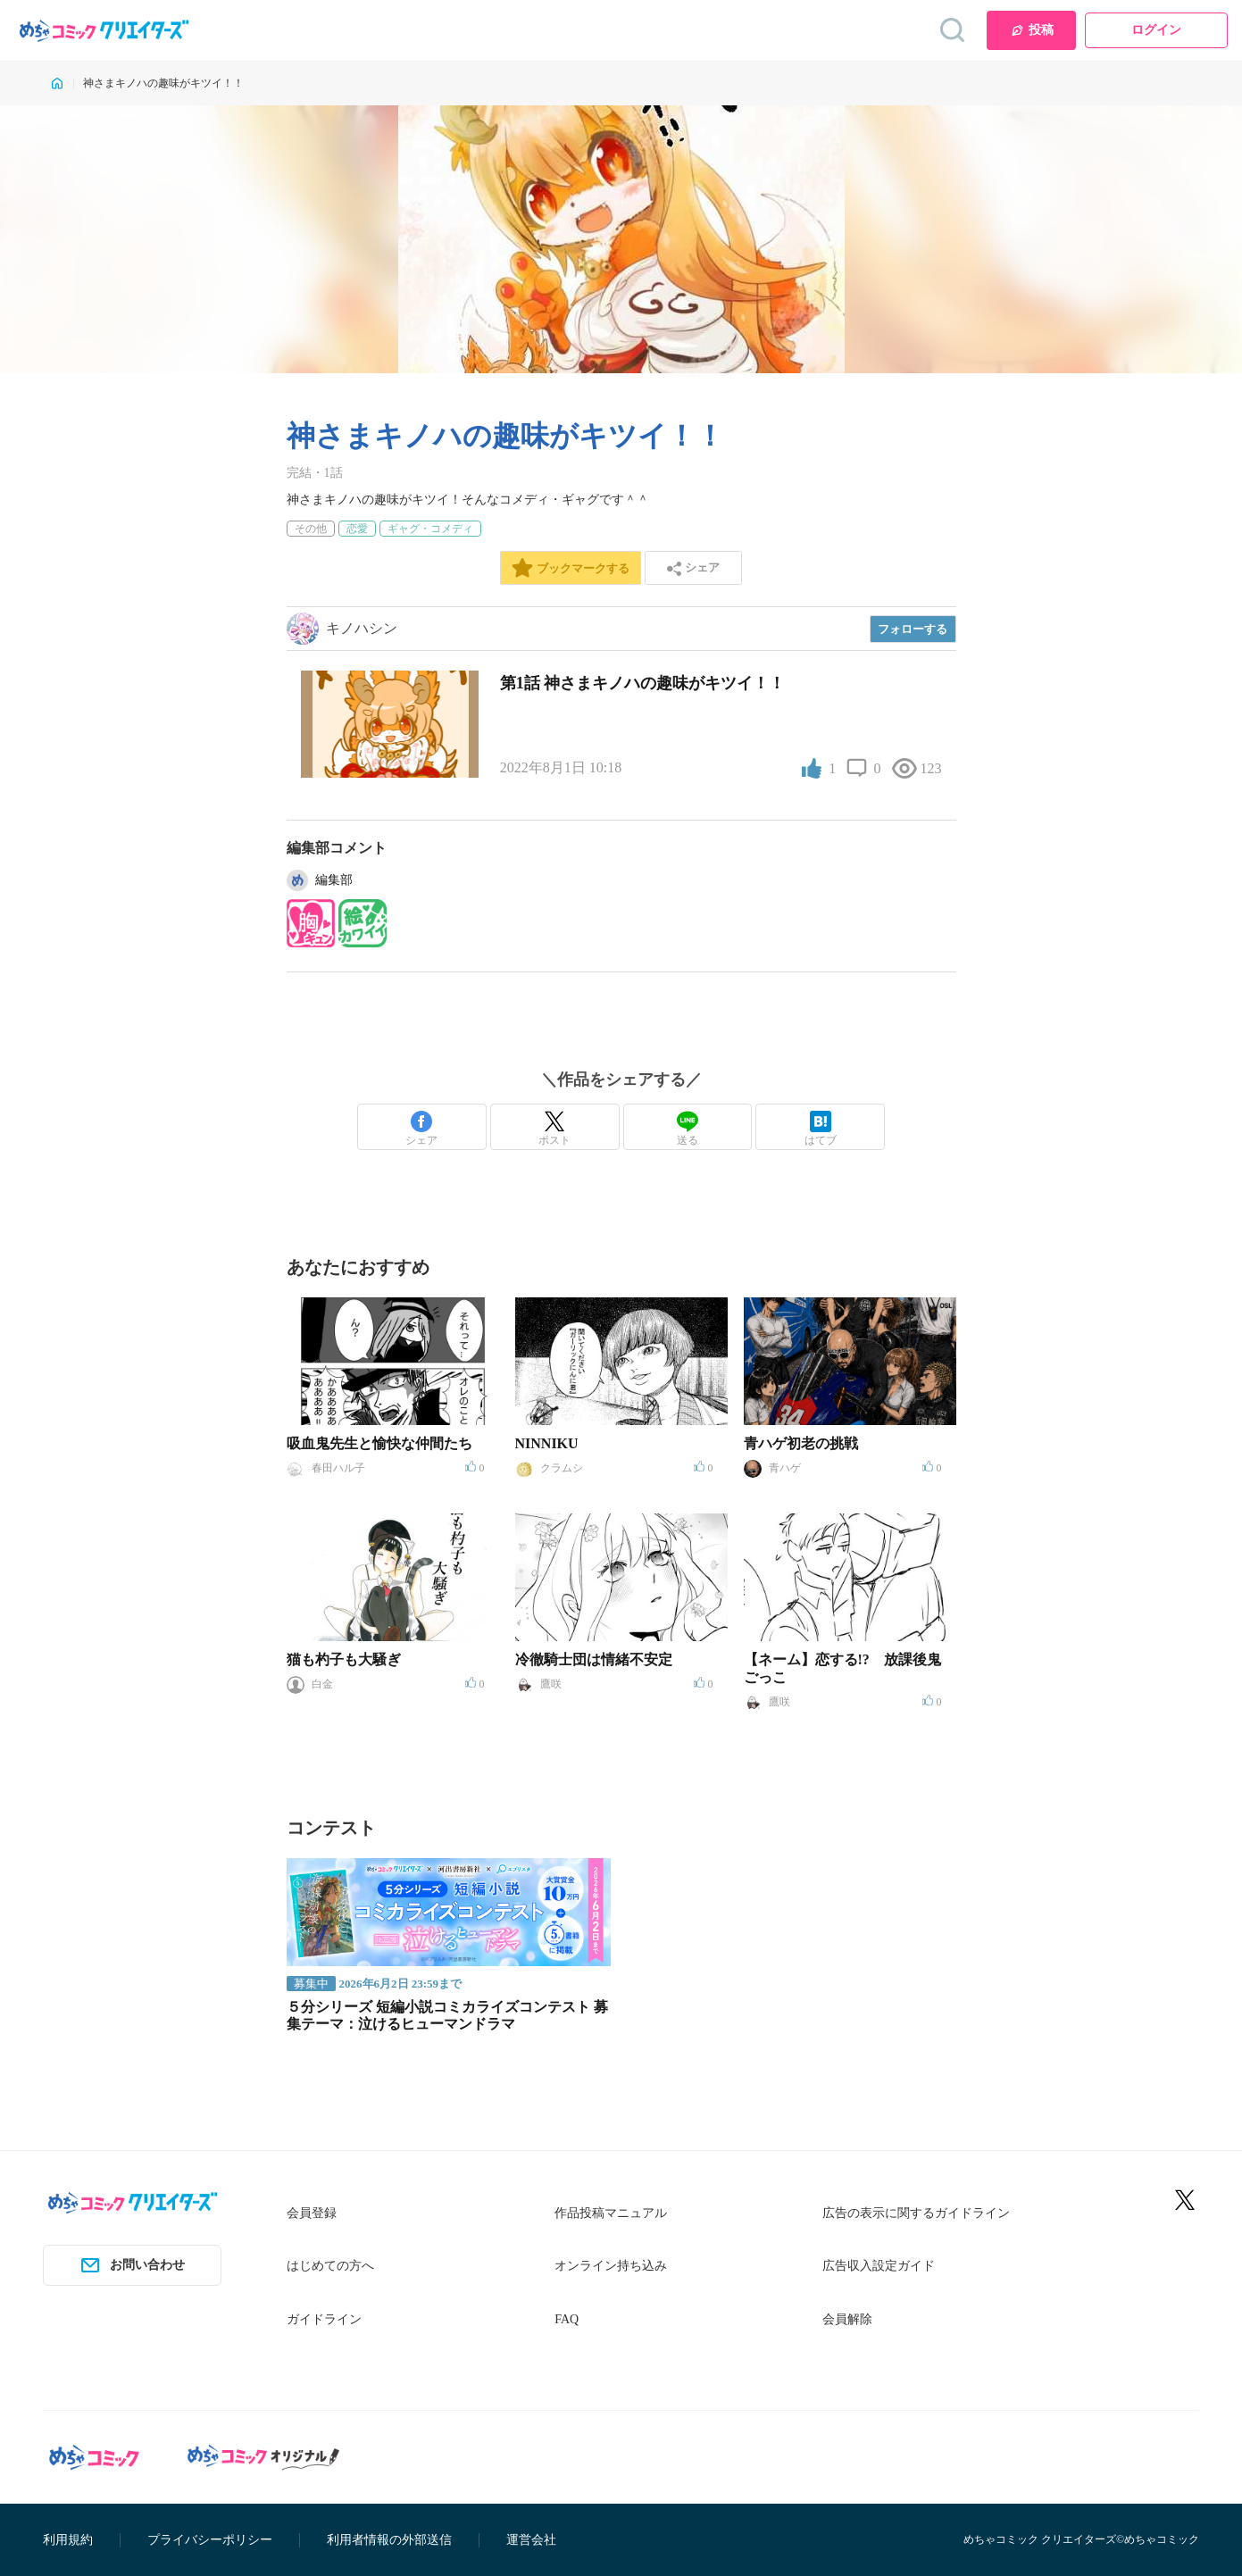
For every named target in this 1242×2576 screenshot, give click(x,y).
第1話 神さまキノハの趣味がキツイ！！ (643, 683)
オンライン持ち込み (610, 2265)
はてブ (820, 1128)
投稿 (1032, 30)
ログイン (1156, 30)
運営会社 (531, 2540)
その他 (311, 528)
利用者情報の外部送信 (389, 2540)
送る (687, 1128)
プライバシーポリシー (209, 2540)
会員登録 (312, 2213)
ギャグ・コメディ (430, 528)
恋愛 (357, 528)
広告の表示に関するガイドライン (916, 2213)
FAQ (566, 2319)
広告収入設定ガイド (878, 2265)
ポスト (554, 1128)
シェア (421, 1128)
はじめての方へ (330, 2265)
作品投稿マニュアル (610, 2213)
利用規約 (68, 2540)
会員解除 (847, 2319)
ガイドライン (324, 2319)
